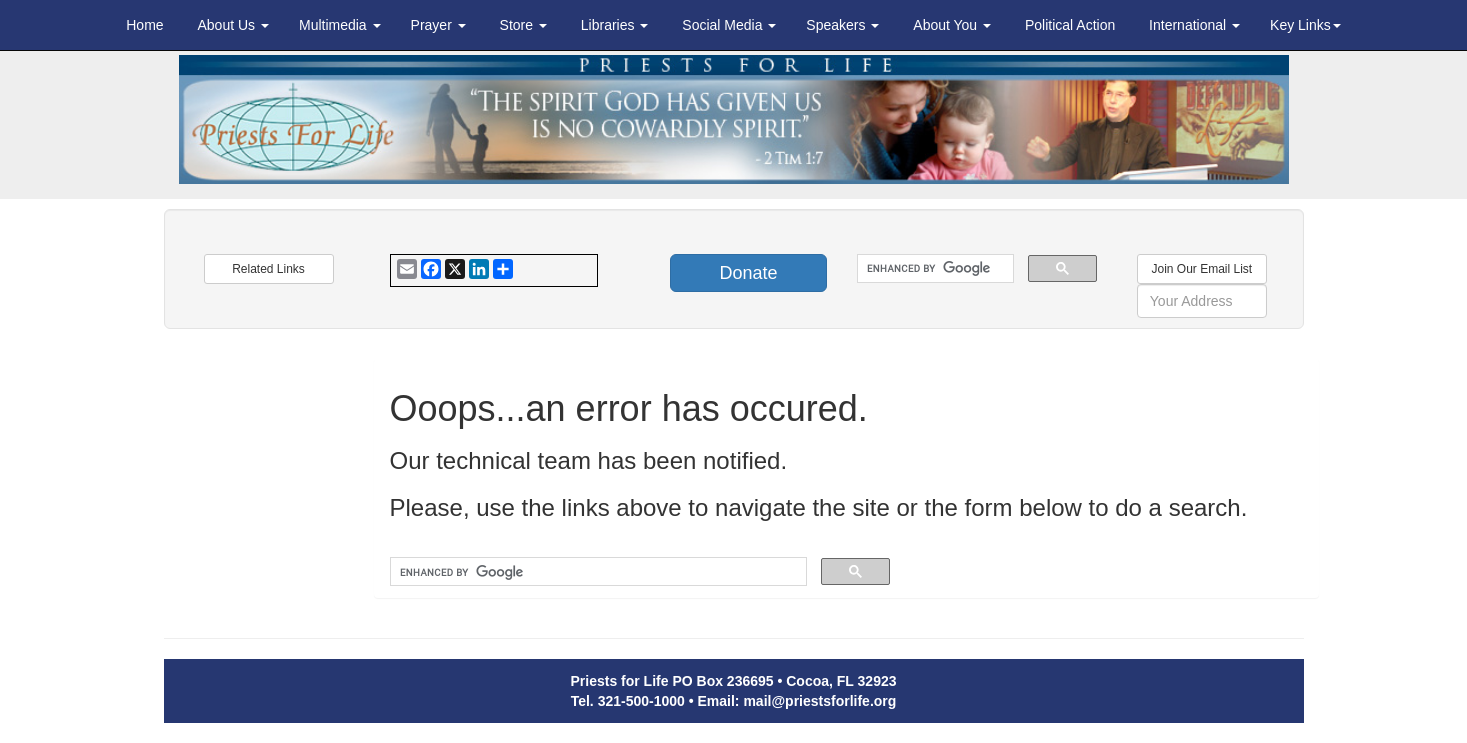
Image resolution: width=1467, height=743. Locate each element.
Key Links (1305, 25)
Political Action (1070, 25)
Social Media (729, 25)
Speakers (842, 25)
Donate (748, 273)
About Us (232, 25)
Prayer (438, 25)
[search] (933, 269)
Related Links (268, 269)
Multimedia (340, 25)
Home (144, 25)
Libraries (615, 25)
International (1194, 25)
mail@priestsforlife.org (819, 701)
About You (952, 25)
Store (523, 25)
